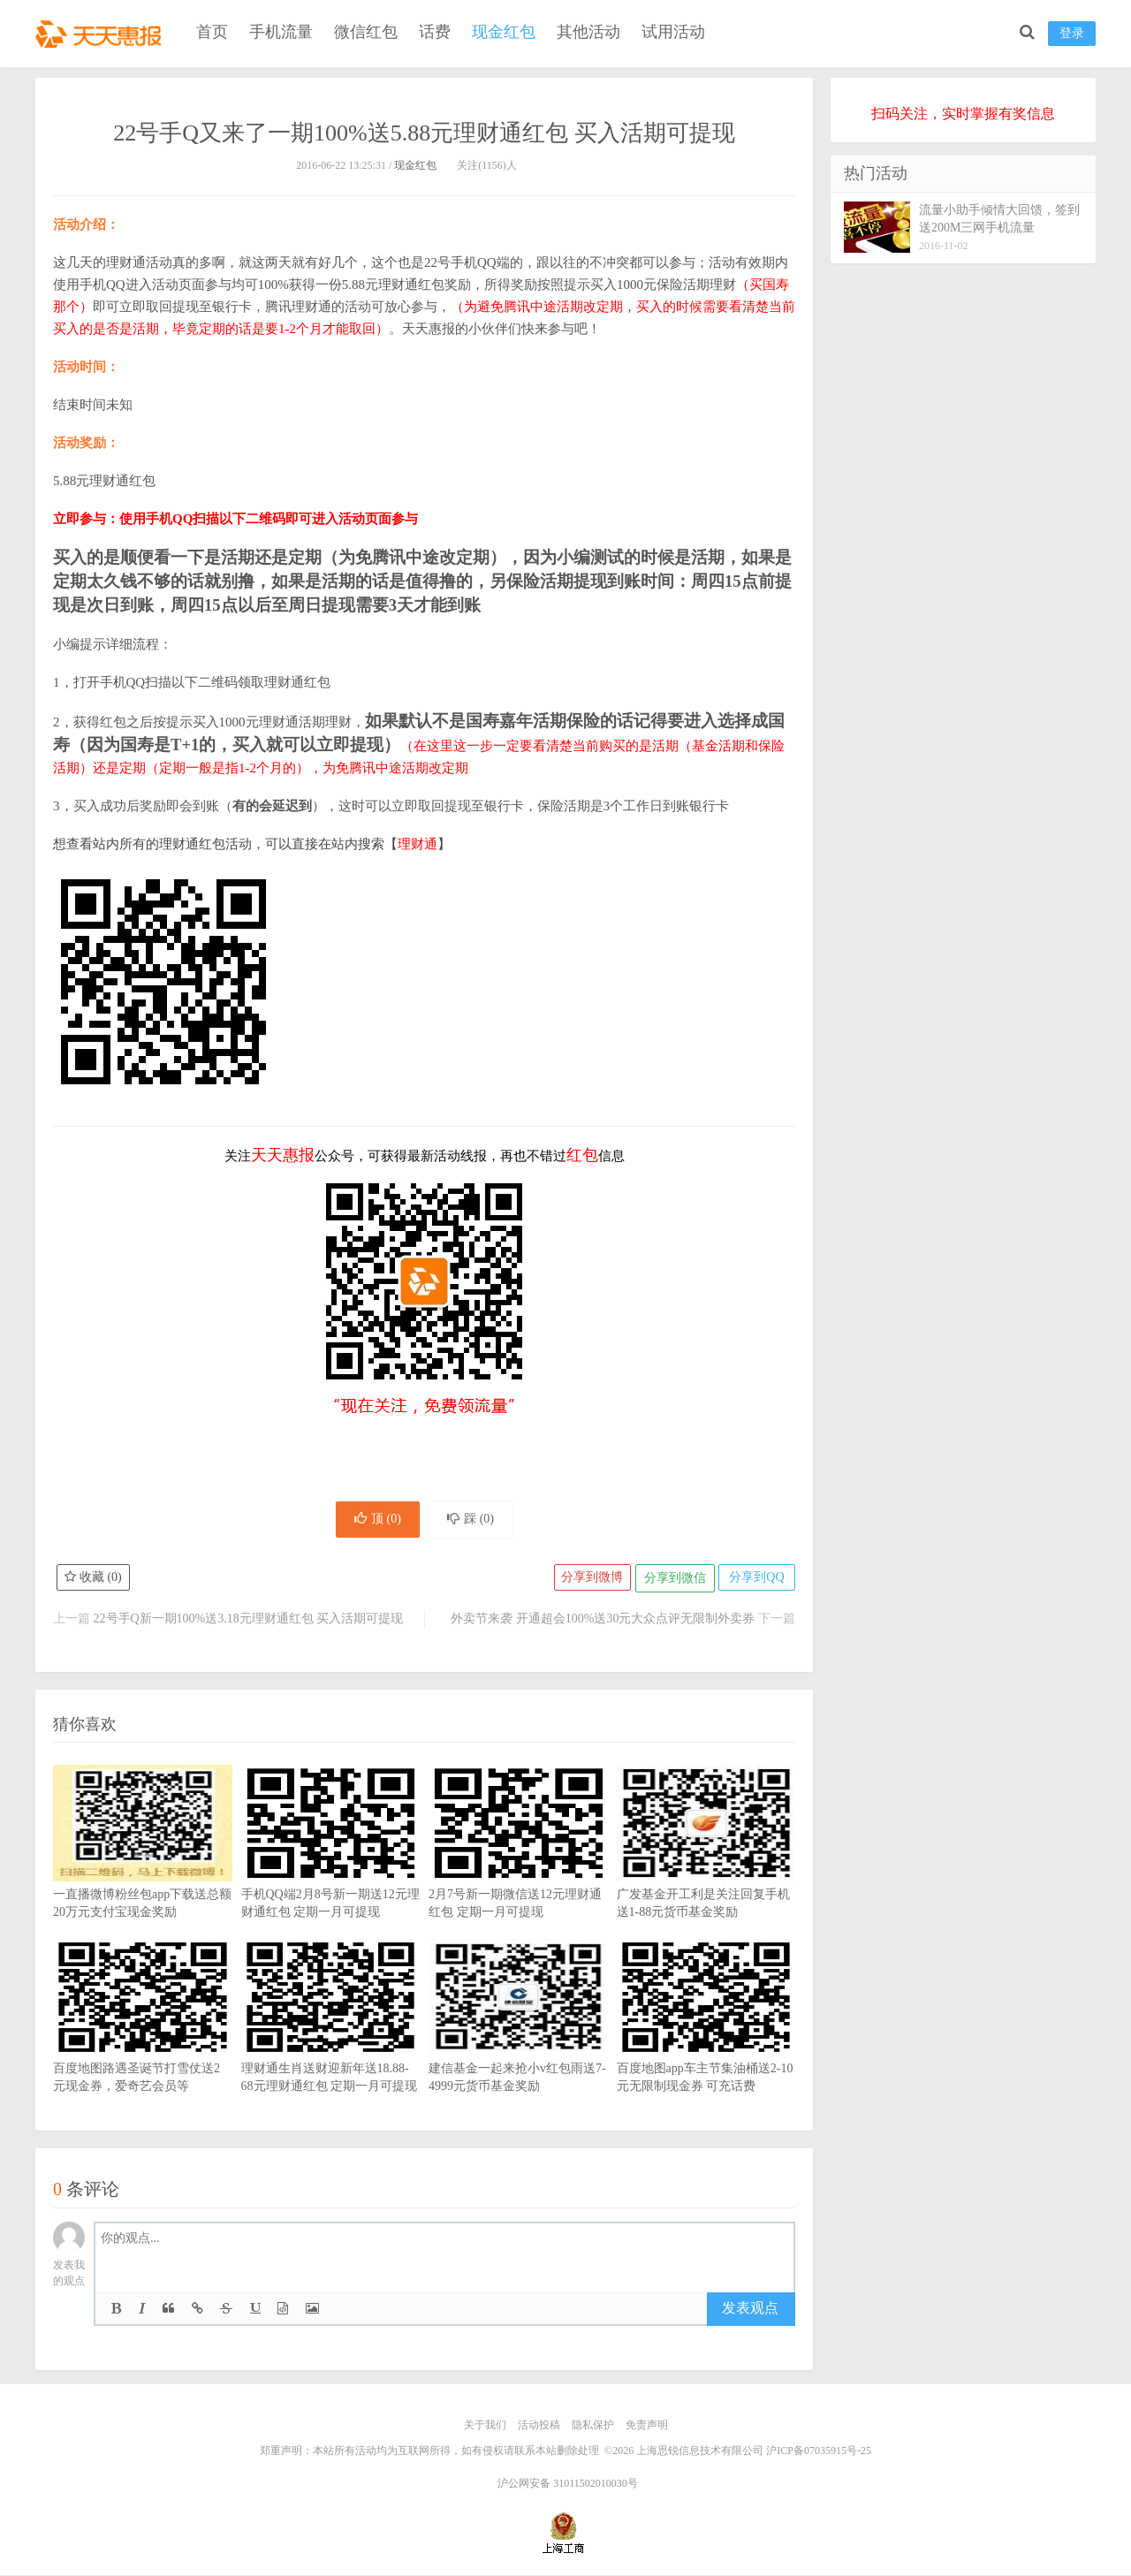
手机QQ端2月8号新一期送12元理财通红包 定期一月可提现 (331, 1871)
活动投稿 (539, 2428)
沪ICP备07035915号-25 (818, 2452)
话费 (435, 32)
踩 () (474, 1520)
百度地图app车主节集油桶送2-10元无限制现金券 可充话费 (706, 2045)
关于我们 (485, 2428)
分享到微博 (588, 1580)
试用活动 (673, 32)
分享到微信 (671, 1580)
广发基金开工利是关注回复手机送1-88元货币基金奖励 (706, 1871)
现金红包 (503, 32)
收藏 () (93, 1580)
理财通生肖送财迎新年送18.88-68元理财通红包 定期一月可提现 (331, 2045)
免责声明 (647, 2428)
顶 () (374, 1520)
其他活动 (588, 32)
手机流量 (281, 32)
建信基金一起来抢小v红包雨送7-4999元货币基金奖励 (518, 2045)
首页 (212, 32)
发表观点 (750, 2311)
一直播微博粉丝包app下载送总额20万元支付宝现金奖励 (142, 1871)
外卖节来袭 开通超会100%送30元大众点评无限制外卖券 (603, 1621)
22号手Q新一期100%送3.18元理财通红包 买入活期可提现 (249, 1621)
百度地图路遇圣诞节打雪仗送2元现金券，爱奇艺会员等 (142, 2045)
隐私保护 (593, 2428)
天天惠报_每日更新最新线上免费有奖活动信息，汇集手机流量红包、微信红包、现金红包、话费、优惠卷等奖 (101, 32)
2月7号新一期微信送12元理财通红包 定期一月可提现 (518, 1871)
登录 (1071, 33)
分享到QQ (755, 1580)
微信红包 (366, 32)
